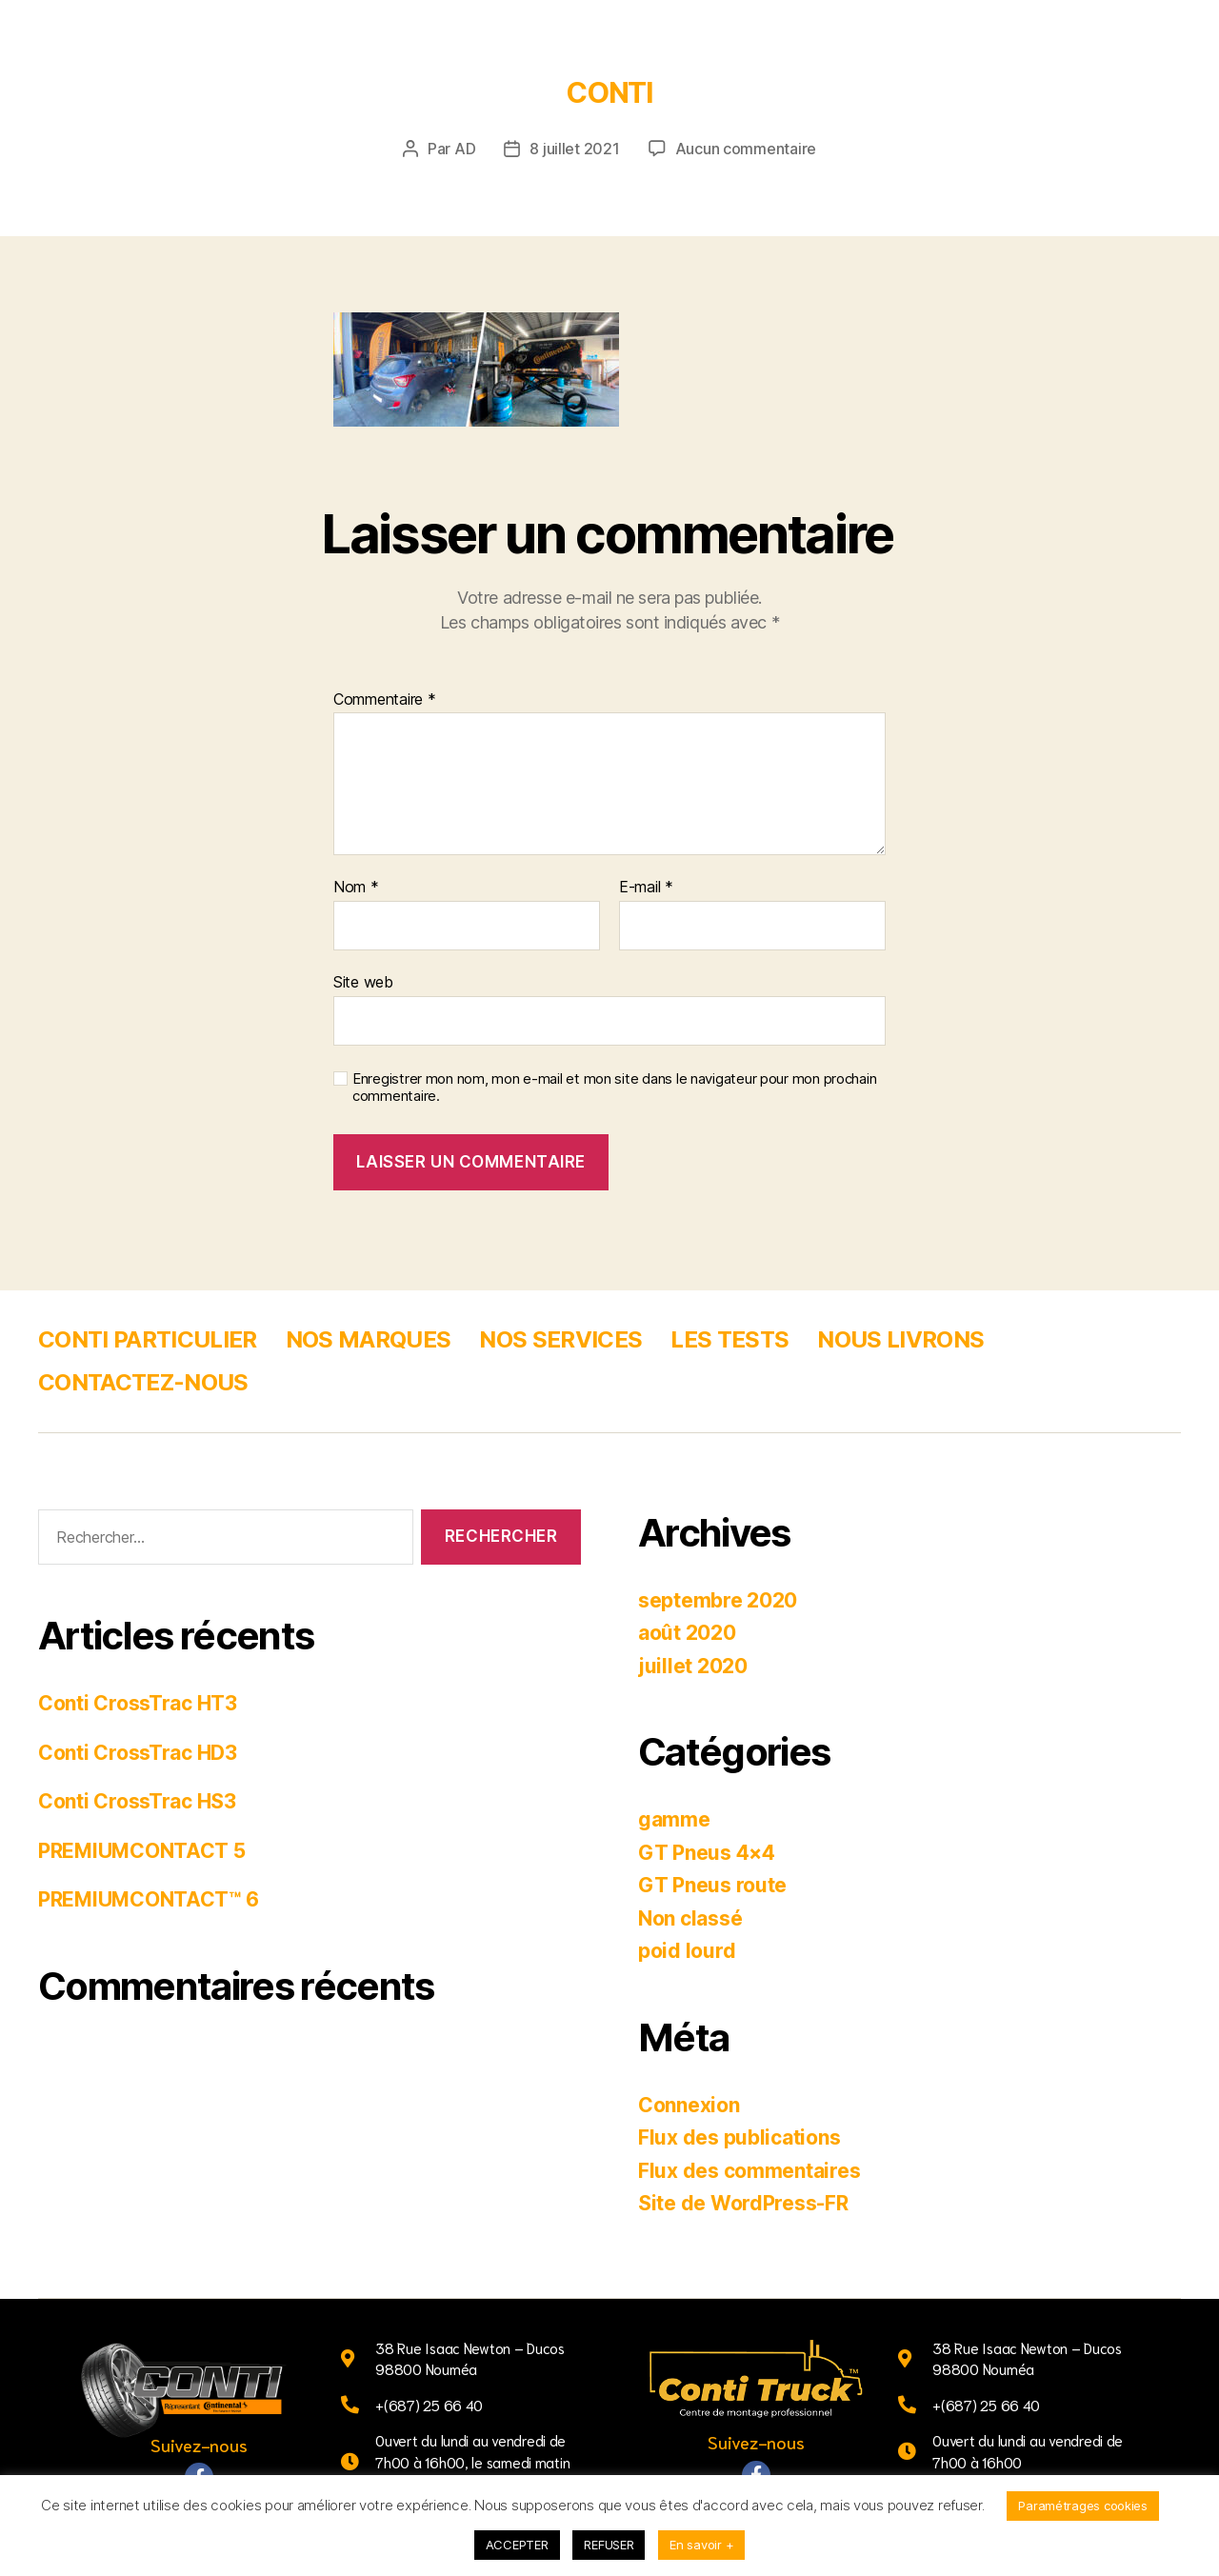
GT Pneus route (712, 1885)
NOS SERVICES (560, 1339)
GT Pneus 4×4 (706, 1853)
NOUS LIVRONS (900, 1339)
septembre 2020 (717, 1600)
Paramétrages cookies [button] (1083, 2505)
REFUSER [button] (608, 2544)
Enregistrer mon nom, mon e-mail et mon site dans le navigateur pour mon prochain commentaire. (614, 1088)
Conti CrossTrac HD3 (137, 1753)
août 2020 (687, 1633)
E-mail (646, 887)
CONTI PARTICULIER (147, 1339)
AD (464, 148)
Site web (363, 981)
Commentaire (384, 700)
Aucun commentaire (745, 148)
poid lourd (686, 1951)
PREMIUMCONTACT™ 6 (148, 1899)
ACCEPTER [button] (517, 2544)
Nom (356, 887)
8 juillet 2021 (574, 148)
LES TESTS (729, 1339)
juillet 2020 (693, 1666)
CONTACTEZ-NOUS (143, 1382)
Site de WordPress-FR (743, 2203)
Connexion (689, 2105)
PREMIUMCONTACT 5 (142, 1851)
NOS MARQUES (368, 1339)
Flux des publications (739, 2137)
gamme (674, 1819)
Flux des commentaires (749, 2171)
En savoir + (701, 2544)
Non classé (690, 1918)
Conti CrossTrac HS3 (137, 1801)
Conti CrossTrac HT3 (137, 1703)
